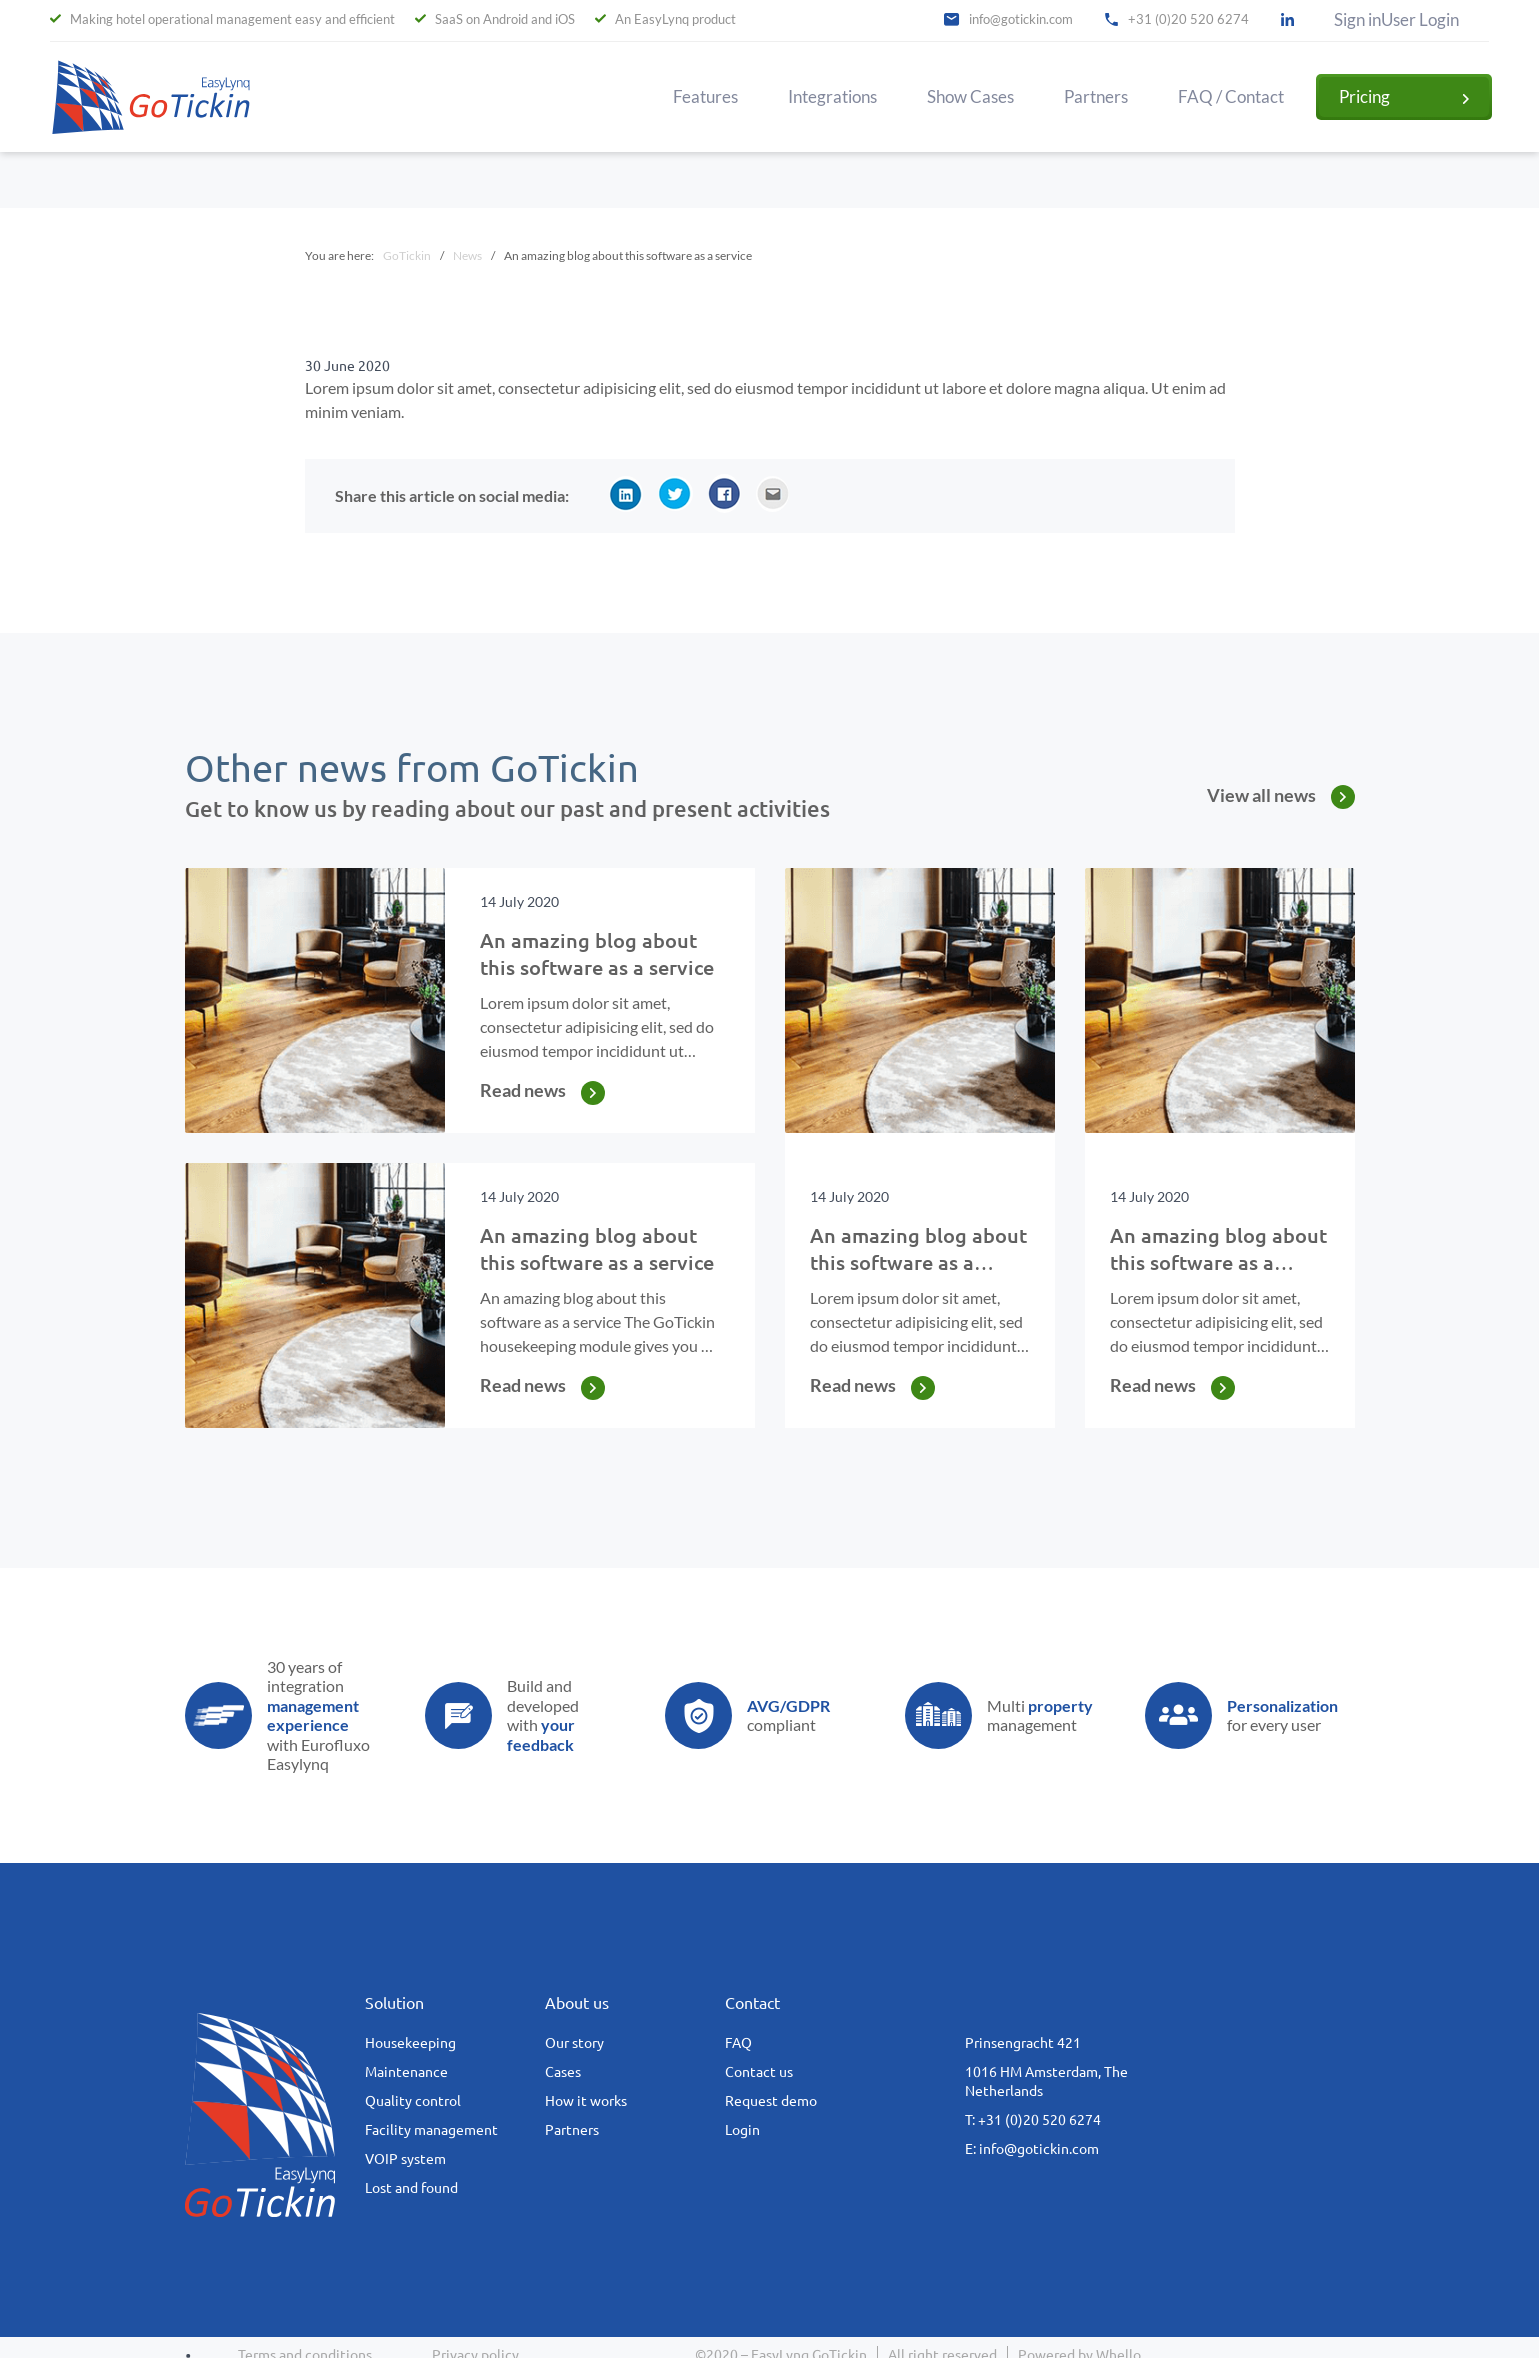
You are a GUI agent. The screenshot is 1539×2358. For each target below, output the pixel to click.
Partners (1096, 97)
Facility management (431, 2130)
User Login (1420, 20)
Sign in (1357, 20)
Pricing (1364, 96)
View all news (1261, 795)
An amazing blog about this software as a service (918, 1262)
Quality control (413, 2101)
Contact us (759, 2072)
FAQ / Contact (1231, 97)
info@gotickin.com (1021, 19)
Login (742, 2130)
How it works (586, 2101)
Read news (523, 1090)
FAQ (738, 2043)
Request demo (771, 2101)
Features (705, 97)
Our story (574, 2043)
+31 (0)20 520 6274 (1188, 19)
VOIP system (405, 2159)
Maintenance (406, 2072)
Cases (563, 2072)
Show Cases (970, 97)
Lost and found (411, 2188)
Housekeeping (410, 2043)
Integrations (832, 97)
